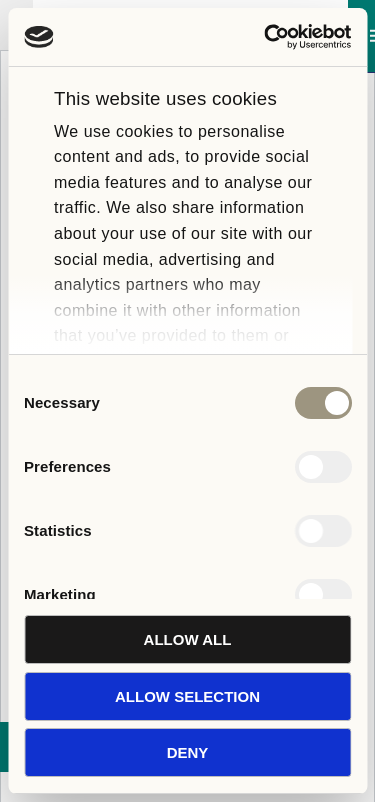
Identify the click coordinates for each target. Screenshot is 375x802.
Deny (188, 752)
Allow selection (187, 696)
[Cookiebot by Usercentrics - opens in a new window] (266, 37)
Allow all (188, 639)
